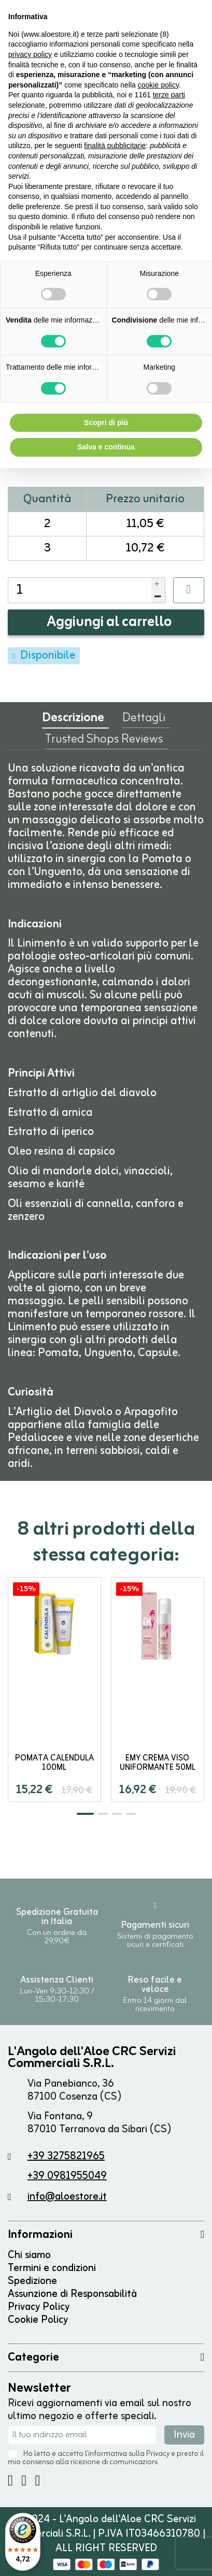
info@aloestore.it (67, 2196)
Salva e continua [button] (105, 447)
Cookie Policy (38, 2319)
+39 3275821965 (66, 2156)
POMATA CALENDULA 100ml (54, 1763)
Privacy (157, 2454)
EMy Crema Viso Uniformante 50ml (157, 1763)
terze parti (169, 95)
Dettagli (143, 720)
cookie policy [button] (158, 85)
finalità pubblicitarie (115, 145)
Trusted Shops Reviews (104, 741)
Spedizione (32, 2281)
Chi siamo (29, 2255)
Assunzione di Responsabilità (72, 2294)
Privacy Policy (38, 2307)
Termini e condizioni (52, 2268)
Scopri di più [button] (106, 422)
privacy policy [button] (30, 54)
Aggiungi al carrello (109, 622)
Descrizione (73, 720)
